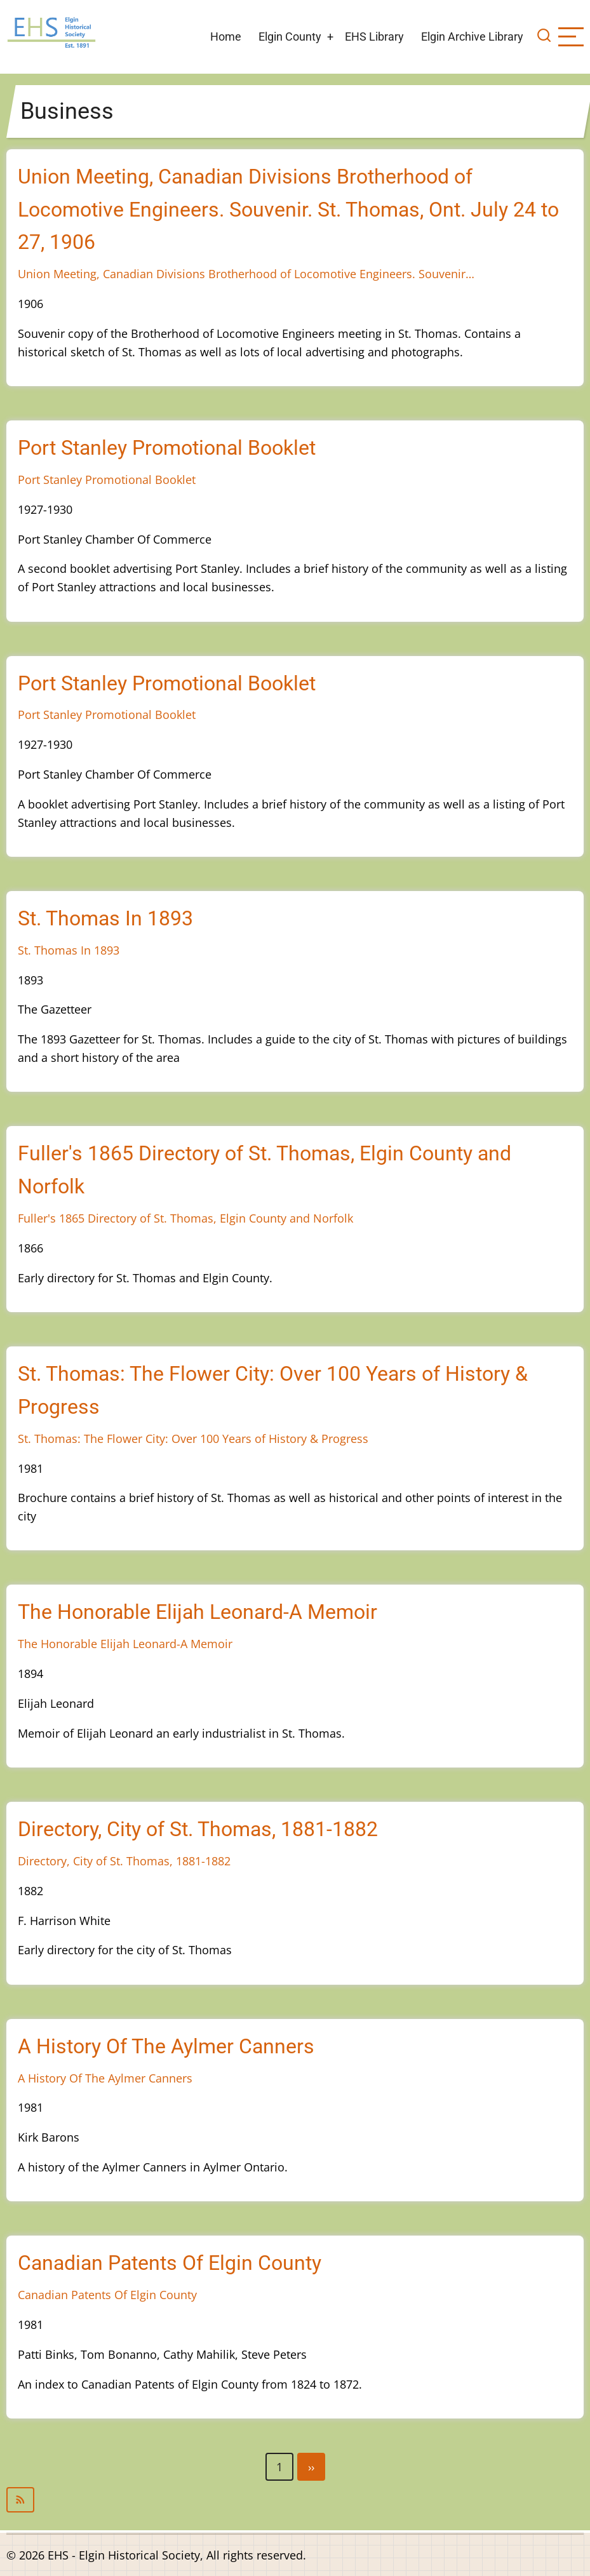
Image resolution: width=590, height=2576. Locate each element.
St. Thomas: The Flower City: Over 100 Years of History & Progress (193, 1438)
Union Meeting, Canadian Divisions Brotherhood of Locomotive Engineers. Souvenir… (246, 273)
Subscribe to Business (295, 2499)
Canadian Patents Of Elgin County (107, 2294)
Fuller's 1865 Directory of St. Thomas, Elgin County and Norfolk (185, 1218)
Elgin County (289, 36)
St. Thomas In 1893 (68, 950)
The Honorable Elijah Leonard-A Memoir (125, 1643)
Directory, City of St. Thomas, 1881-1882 (124, 1860)
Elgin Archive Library (472, 36)
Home (225, 36)
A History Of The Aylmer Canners (105, 2078)
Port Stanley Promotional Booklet (107, 479)
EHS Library (374, 36)
